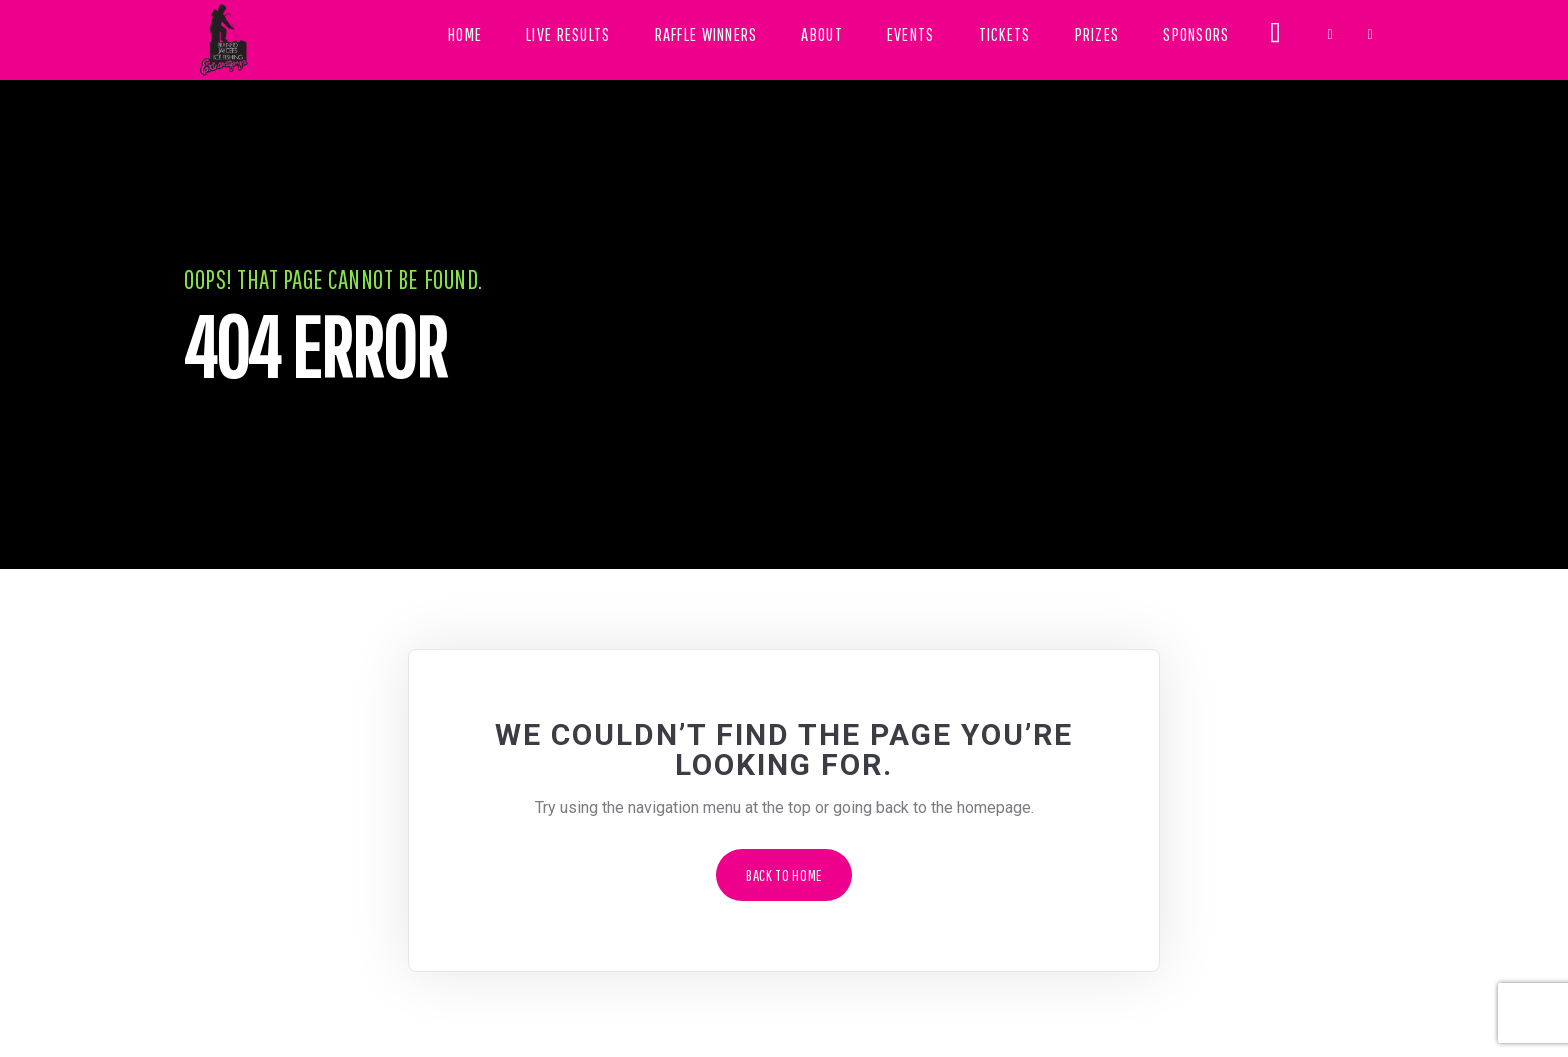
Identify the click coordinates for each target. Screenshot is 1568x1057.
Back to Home (784, 875)
